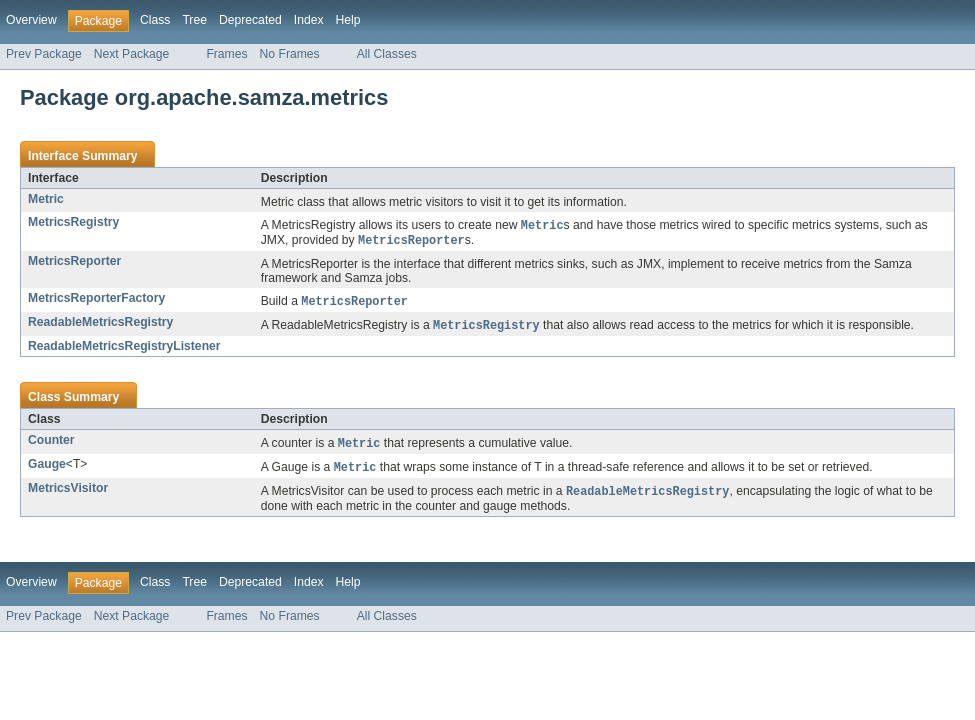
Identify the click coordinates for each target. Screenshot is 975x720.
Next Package (132, 54)
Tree (194, 20)
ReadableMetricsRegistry (100, 325)
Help (348, 20)
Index (309, 20)
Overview (31, 20)
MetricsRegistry (73, 222)
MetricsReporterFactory (96, 300)
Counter (51, 444)
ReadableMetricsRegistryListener (124, 350)
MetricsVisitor (68, 494)
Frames (226, 54)
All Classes (387, 54)
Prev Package (44, 54)
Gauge (47, 469)
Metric (46, 199)
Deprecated (250, 20)
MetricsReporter (74, 263)
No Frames (290, 54)
